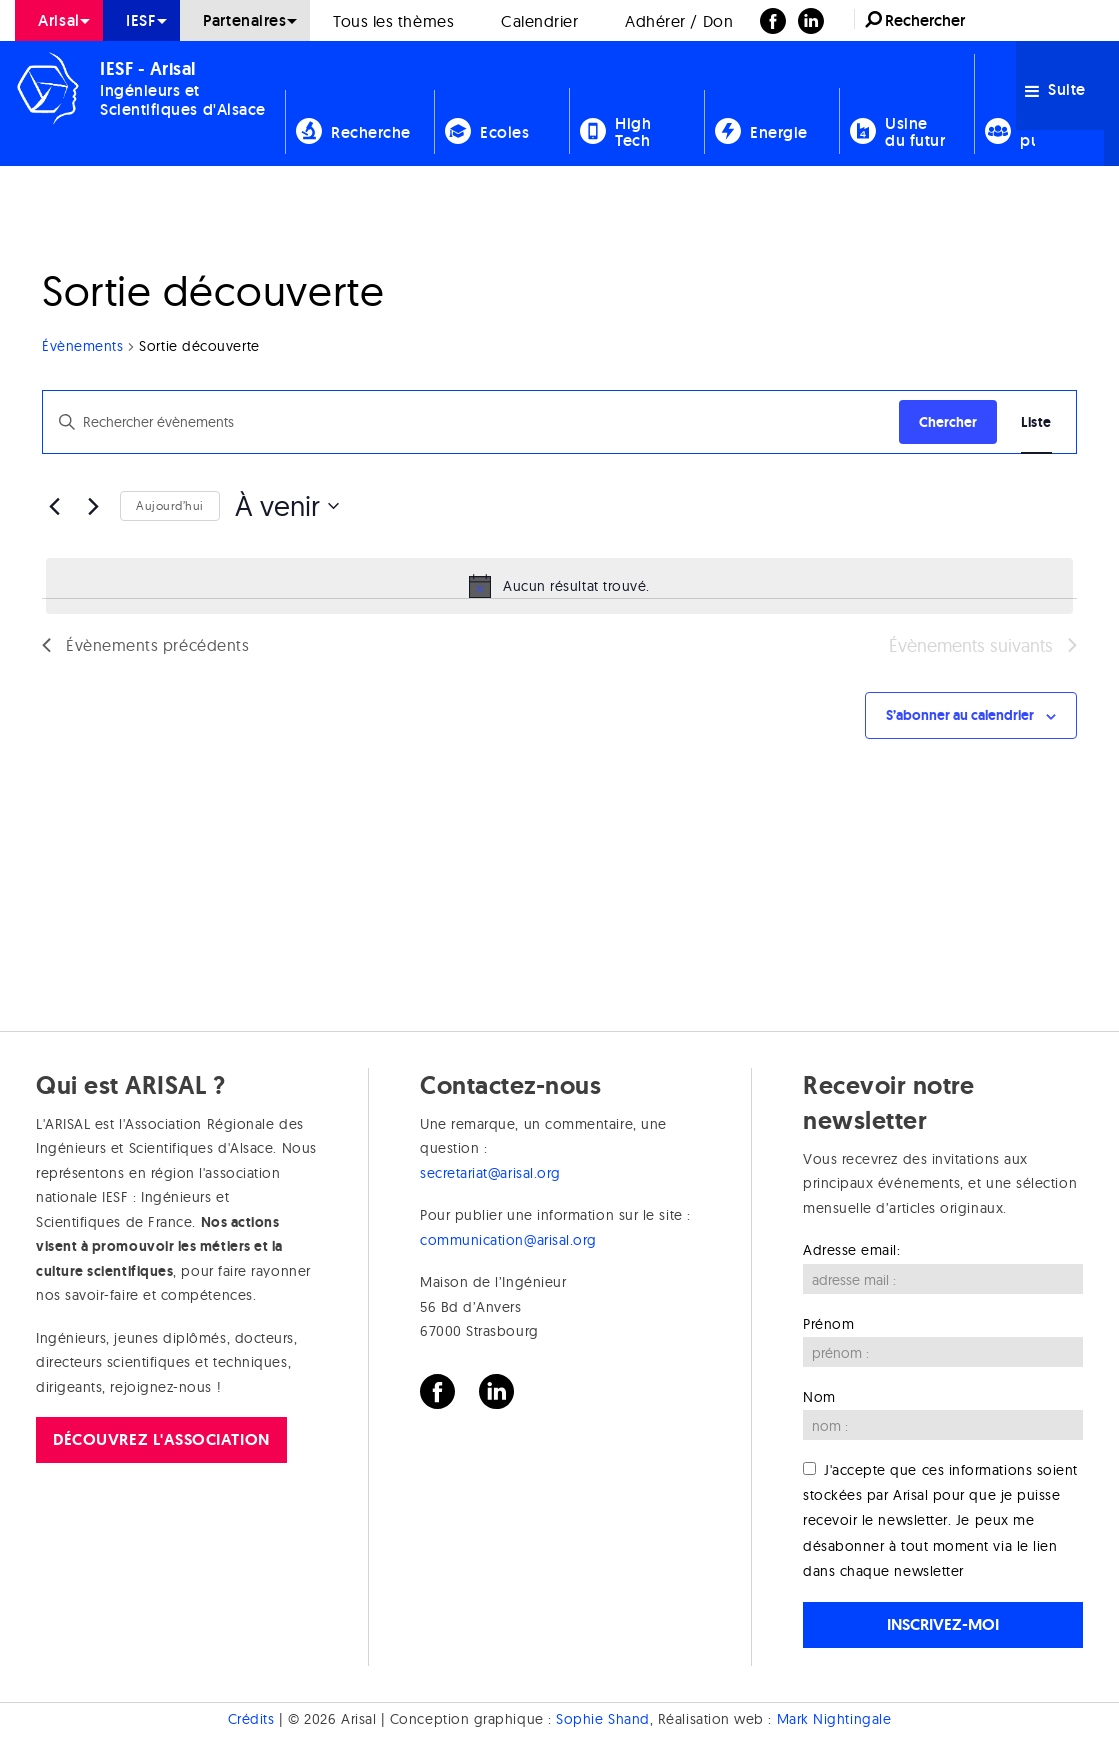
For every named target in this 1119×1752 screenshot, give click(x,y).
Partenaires (244, 20)
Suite (1055, 89)
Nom (819, 1397)
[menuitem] (59, 20)
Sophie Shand (602, 1719)
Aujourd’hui (170, 505)
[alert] (559, 586)
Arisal (58, 20)
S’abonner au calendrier (960, 715)
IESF (141, 20)
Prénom (828, 1324)
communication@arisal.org (508, 1240)
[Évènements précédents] (54, 506)
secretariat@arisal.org (490, 1173)
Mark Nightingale (834, 1719)
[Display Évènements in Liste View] (1036, 422)
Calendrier (539, 21)
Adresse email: (852, 1250)
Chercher (948, 422)
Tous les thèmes (393, 21)
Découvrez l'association (161, 1439)
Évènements (82, 346)
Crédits (251, 1719)
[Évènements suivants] (93, 506)
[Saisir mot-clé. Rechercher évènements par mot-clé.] (471, 422)
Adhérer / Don (679, 21)
